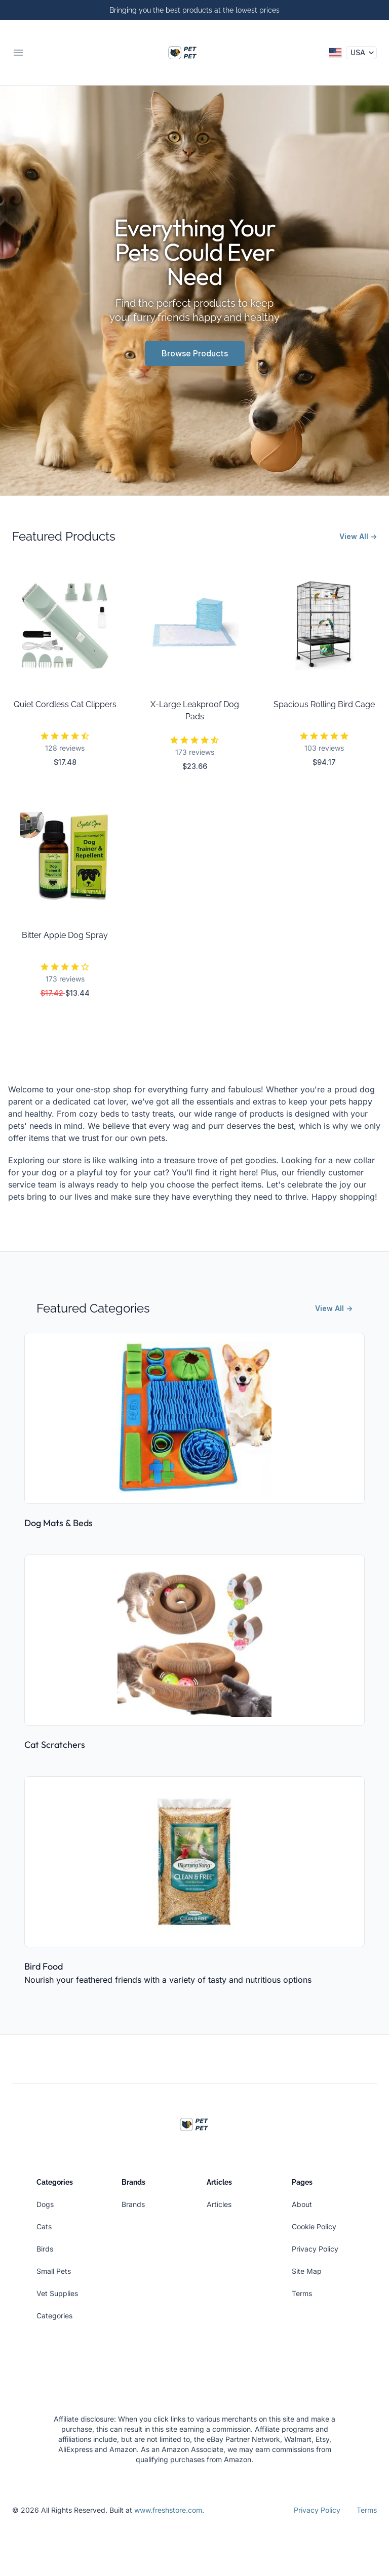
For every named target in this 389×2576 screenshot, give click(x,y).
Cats (44, 2226)
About (302, 2204)
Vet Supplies (57, 2293)
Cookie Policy (314, 2226)
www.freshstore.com (168, 2510)
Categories (54, 2315)
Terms (302, 2293)
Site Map (307, 2271)
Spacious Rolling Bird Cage (324, 704)
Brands (133, 2204)
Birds (44, 2248)
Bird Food (43, 1966)
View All (358, 536)
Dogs (45, 2204)
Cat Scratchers (54, 1744)
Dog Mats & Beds (58, 1523)
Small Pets (53, 2271)
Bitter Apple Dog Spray (65, 935)
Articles (219, 2204)
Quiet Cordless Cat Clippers (65, 704)
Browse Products (195, 353)
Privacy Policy (315, 2248)
